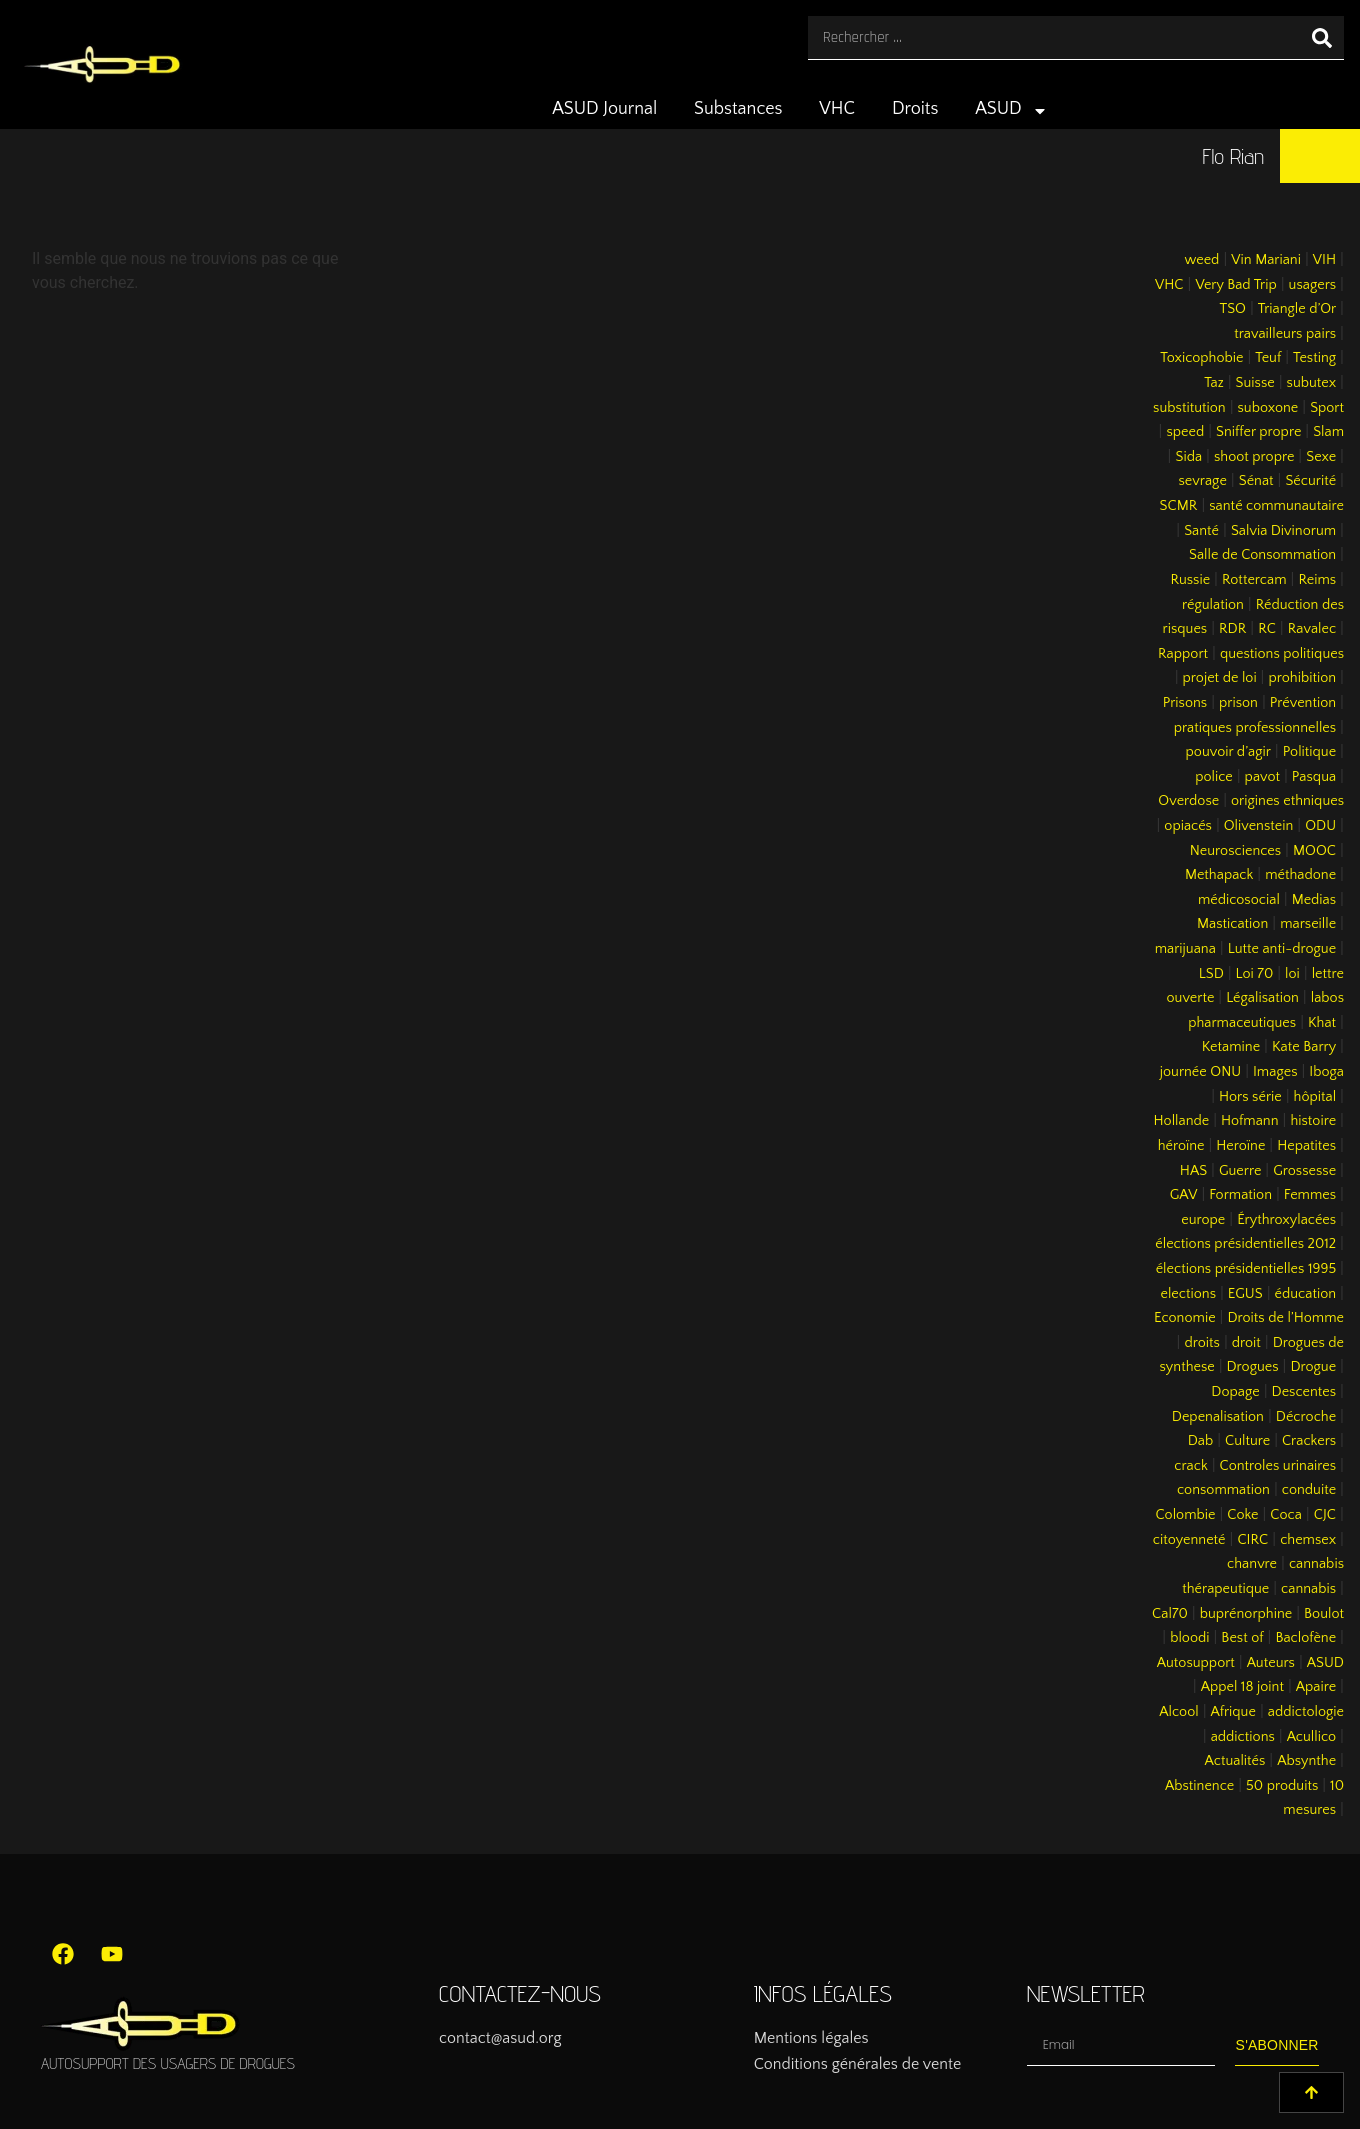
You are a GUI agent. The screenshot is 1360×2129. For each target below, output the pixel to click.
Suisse (1255, 383)
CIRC (1252, 1540)
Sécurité (1310, 481)
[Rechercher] (1322, 37)
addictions (1243, 1737)
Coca (1286, 1515)
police (1214, 777)
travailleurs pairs (1285, 334)
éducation (1306, 1294)
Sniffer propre (1258, 432)
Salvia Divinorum (1283, 531)
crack (1191, 1466)
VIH (1324, 260)
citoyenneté (1189, 1540)
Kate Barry (1304, 1047)
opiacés (1188, 826)
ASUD (1011, 111)
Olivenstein (1259, 826)
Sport (1327, 408)
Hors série (1250, 1097)
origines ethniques (1287, 801)
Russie (1190, 580)
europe (1203, 1220)
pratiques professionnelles (1255, 728)
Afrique (1233, 1712)
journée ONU (1200, 1072)
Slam (1328, 432)
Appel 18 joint (1242, 1687)
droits (1201, 1343)
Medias (1314, 900)
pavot (1262, 777)
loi (1292, 974)
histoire (1313, 1121)
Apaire (1316, 1687)
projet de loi (1220, 678)
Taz (1214, 383)
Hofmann (1250, 1121)
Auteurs (1271, 1663)
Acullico (1311, 1737)
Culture (1247, 1441)
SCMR (1179, 506)
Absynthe (1306, 1761)
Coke (1242, 1515)
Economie (1185, 1318)
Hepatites (1306, 1146)
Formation (1240, 1195)
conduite (1309, 1490)
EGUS (1245, 1294)
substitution (1189, 408)
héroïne (1181, 1146)
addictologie (1306, 1712)
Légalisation (1262, 998)
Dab (1200, 1441)
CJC (1325, 1515)
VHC (837, 109)
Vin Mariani (1266, 260)
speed (1185, 432)
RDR (1232, 629)
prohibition (1302, 678)
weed (1201, 260)
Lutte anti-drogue (1282, 949)
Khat (1322, 1023)
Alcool (1178, 1712)
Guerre (1240, 1171)
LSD (1211, 974)
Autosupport (1196, 1663)
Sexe (1321, 457)
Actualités (1235, 1761)
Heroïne (1240, 1146)
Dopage (1235, 1392)
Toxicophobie (1201, 358)
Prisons (1185, 703)
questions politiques (1282, 654)
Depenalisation (1218, 1417)
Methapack (1219, 875)
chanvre (1252, 1564)
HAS (1193, 1171)
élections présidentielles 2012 (1245, 1244)
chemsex (1308, 1540)
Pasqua (1314, 777)
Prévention (1303, 703)
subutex (1312, 383)
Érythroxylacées (1286, 1220)
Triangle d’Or (1297, 309)
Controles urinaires (1278, 1466)
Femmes (1310, 1195)
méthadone (1300, 875)
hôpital (1315, 1097)
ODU (1320, 826)
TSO (1232, 309)
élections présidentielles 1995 (1246, 1269)
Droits (915, 109)
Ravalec (1312, 629)
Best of (1242, 1638)
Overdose (1188, 801)
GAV (1184, 1195)
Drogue (1313, 1367)
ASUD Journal (604, 109)
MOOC (1314, 851)
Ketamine (1231, 1047)
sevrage (1203, 481)
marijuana (1185, 949)
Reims (1317, 580)
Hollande (1182, 1121)
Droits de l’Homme (1285, 1318)
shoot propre (1254, 457)
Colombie (1186, 1515)
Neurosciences (1235, 851)
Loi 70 (1255, 974)
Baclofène (1305, 1638)
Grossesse (1304, 1171)
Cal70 (1170, 1614)
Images (1275, 1072)
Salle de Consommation (1262, 555)
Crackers (1309, 1441)
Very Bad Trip (1235, 285)
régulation (1213, 605)
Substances (738, 109)
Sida (1188, 457)
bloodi (1189, 1638)
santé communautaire (1276, 506)
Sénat (1256, 481)
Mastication (1232, 924)
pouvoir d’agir (1228, 752)
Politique (1309, 752)
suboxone (1268, 408)
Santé (1201, 531)
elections (1188, 1294)
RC (1267, 629)
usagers (1313, 285)
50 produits (1282, 1786)
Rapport (1183, 654)
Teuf (1268, 358)
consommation (1223, 1490)
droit (1246, 1343)
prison (1238, 703)
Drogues (1253, 1367)
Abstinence (1199, 1786)
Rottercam (1254, 580)
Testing (1314, 358)
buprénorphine (1246, 1614)
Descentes (1304, 1392)
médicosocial (1239, 900)
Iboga (1326, 1072)
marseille (1308, 924)
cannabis (1308, 1589)
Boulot (1324, 1614)
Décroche (1306, 1417)
